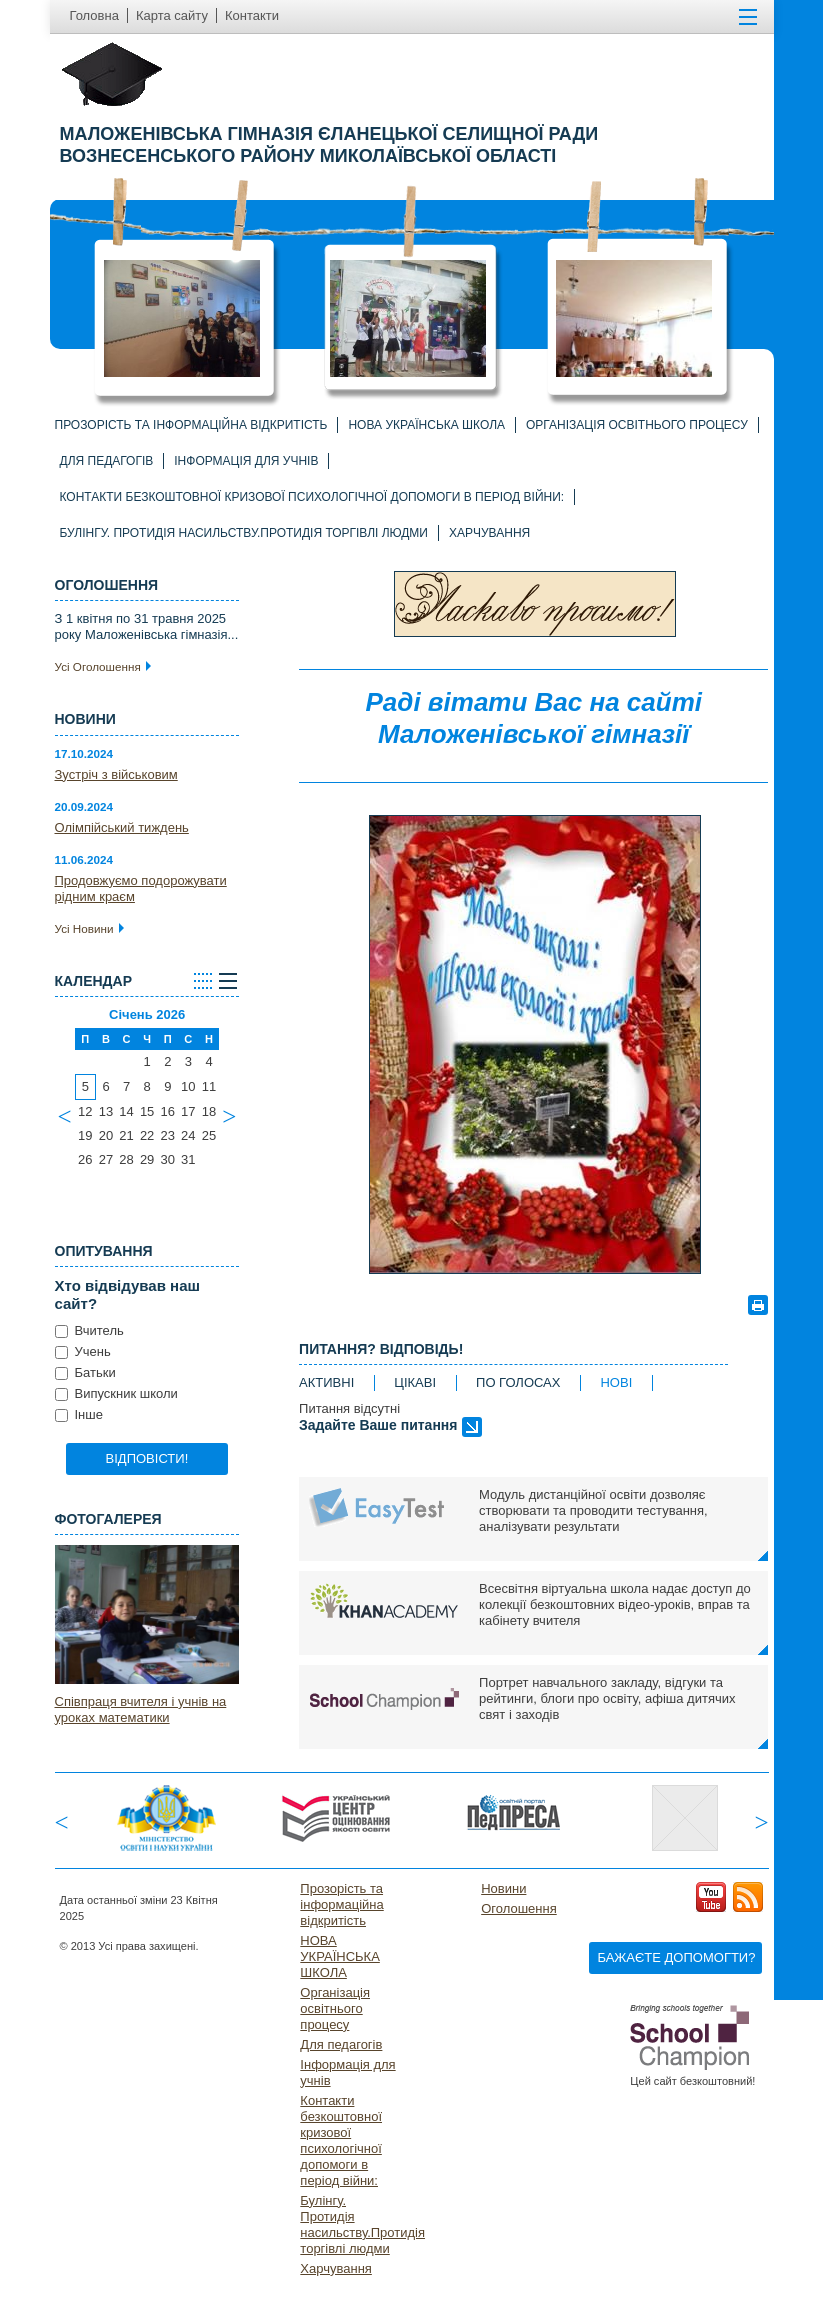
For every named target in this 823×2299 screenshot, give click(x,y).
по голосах (518, 1382)
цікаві (415, 1382)
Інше (79, 1414)
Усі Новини (89, 928)
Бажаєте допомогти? (676, 1957)
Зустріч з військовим (116, 774)
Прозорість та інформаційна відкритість (191, 425)
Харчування (489, 533)
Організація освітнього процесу (637, 425)
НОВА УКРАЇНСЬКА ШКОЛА (426, 425)
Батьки (85, 1372)
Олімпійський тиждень (122, 827)
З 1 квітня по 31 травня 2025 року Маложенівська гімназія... (147, 626)
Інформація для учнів (246, 461)
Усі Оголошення (103, 666)
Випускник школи (116, 1393)
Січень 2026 (147, 1014)
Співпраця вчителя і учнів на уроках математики (141, 1709)
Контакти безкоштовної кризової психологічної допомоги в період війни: (312, 497)
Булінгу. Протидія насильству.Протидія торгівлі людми (244, 533)
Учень (83, 1351)
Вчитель (89, 1330)
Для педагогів (107, 461)
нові (616, 1382)
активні (326, 1382)
